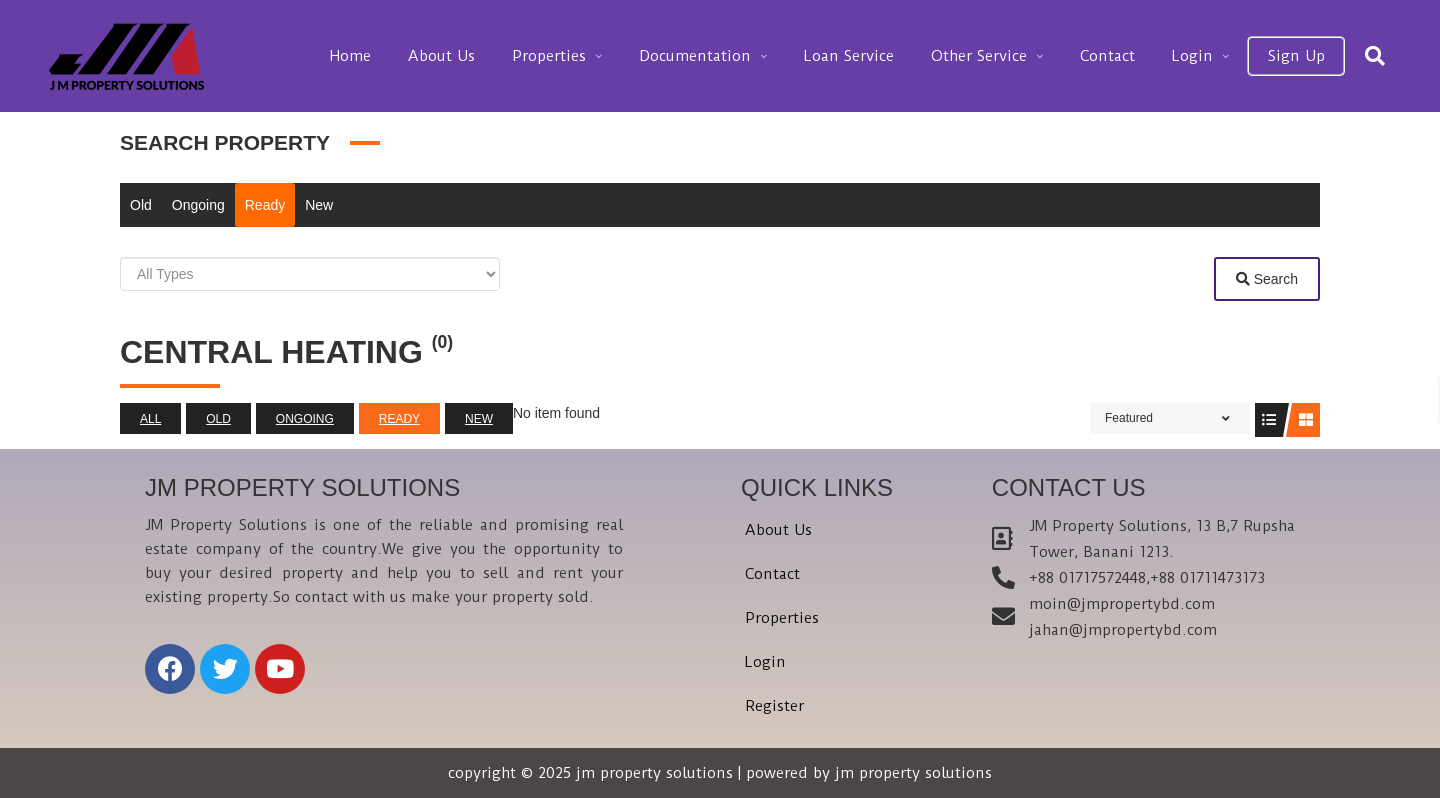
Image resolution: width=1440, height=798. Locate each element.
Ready (265, 205)
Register (774, 706)
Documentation (744, 56)
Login (1205, 56)
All (150, 419)
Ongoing (198, 205)
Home (426, 56)
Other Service (1010, 56)
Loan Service (889, 56)
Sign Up (1300, 56)
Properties (607, 56)
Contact (1129, 56)
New (319, 205)
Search (1267, 279)
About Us (508, 56)
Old (141, 205)
